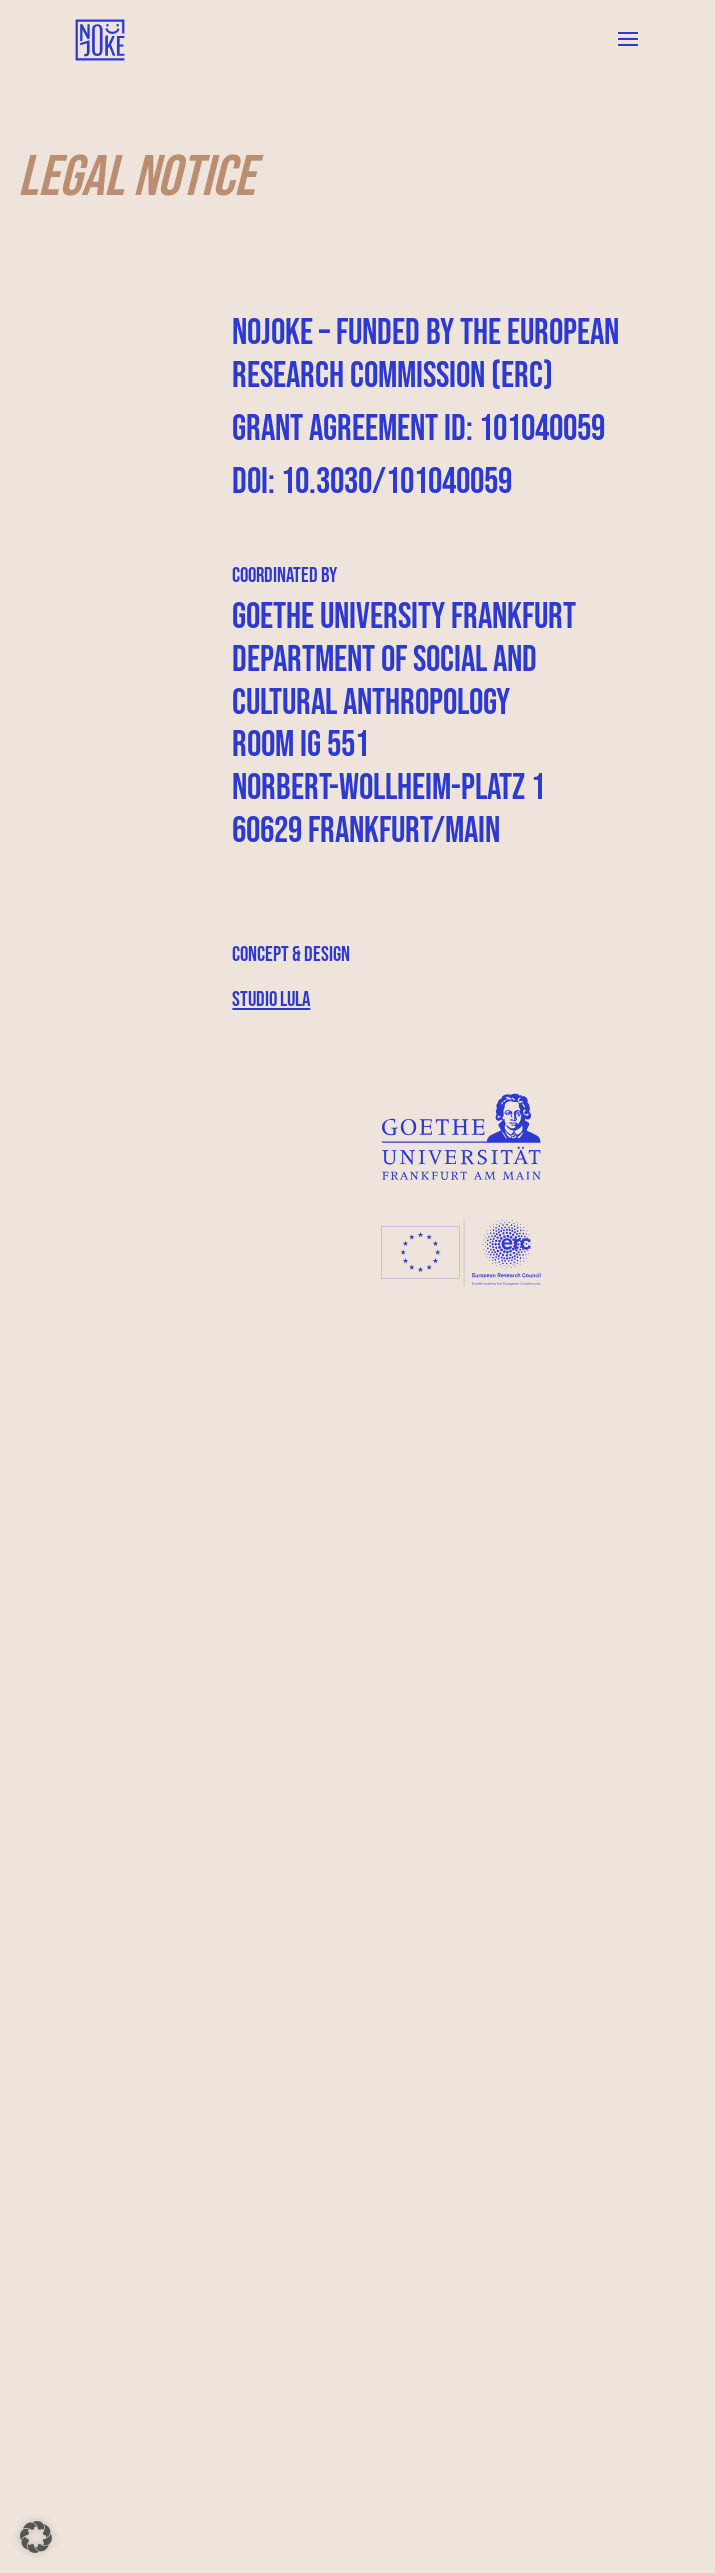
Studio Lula (271, 999)
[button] (36, 2537)
